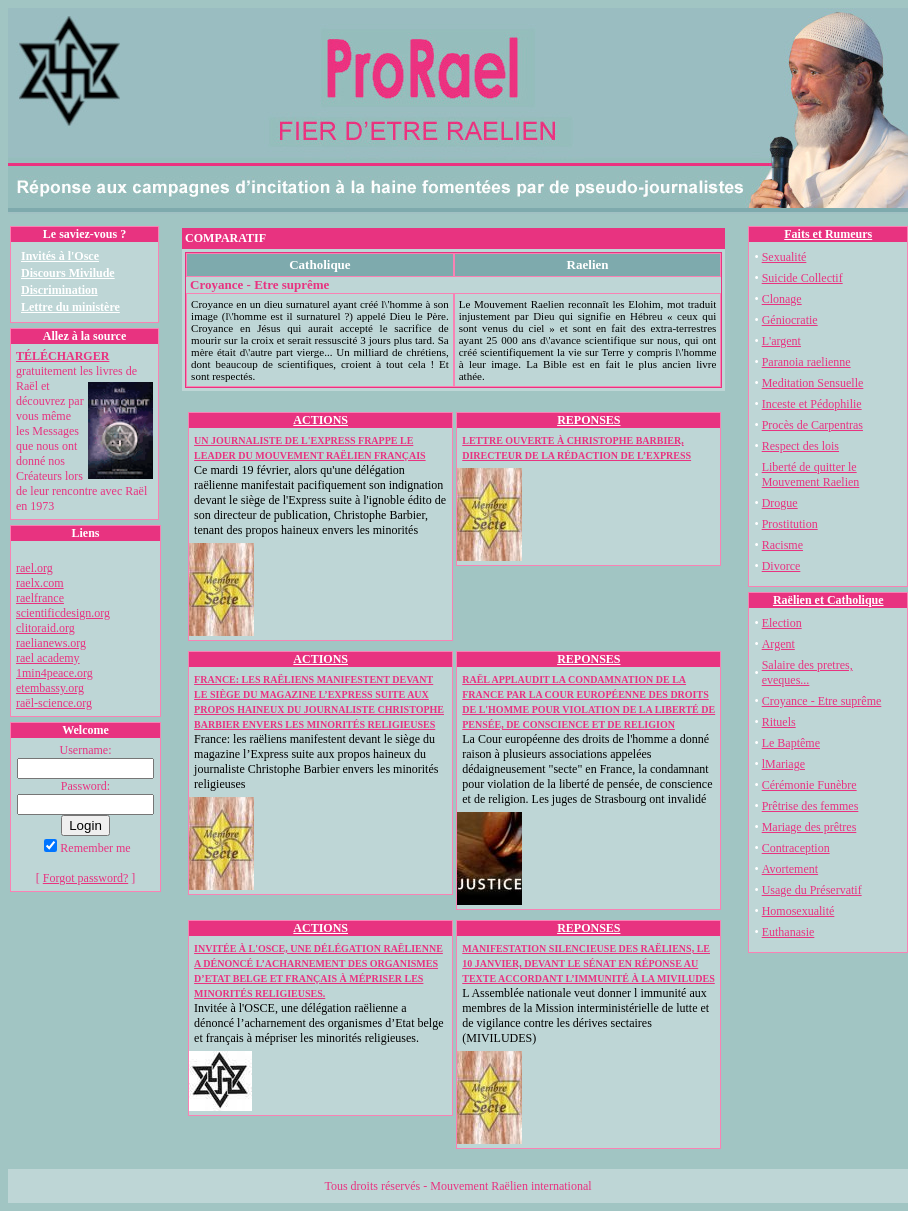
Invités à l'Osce (60, 256)
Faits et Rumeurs (828, 234)
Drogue (780, 503)
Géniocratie (790, 320)
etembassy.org (50, 688)
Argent (778, 644)
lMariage (783, 764)
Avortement (790, 869)
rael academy (48, 658)
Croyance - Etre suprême (822, 701)
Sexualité (784, 257)
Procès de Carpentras (812, 425)
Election (782, 623)
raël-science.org (54, 703)
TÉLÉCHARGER (62, 356)
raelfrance (40, 598)
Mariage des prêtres (809, 827)
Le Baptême (791, 743)
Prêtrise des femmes (810, 806)
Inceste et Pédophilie (812, 404)
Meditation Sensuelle (813, 383)
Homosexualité (798, 911)
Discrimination (59, 290)
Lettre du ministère (70, 307)
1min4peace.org (54, 673)
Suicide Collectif (802, 278)
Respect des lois (800, 446)
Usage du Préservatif (812, 890)
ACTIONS (320, 420)
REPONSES (588, 420)
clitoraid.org (45, 628)
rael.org (34, 568)
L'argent (781, 341)
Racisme (782, 545)
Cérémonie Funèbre (809, 785)
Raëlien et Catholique (828, 600)
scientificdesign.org (63, 613)
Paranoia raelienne (806, 362)
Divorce (781, 566)
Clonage (782, 299)
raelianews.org (51, 643)
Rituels (779, 722)
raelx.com (40, 583)
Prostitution (790, 524)
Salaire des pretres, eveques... (807, 672)
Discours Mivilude (68, 273)
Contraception (796, 848)
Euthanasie (788, 932)
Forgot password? (85, 878)
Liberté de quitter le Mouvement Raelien (811, 474)
